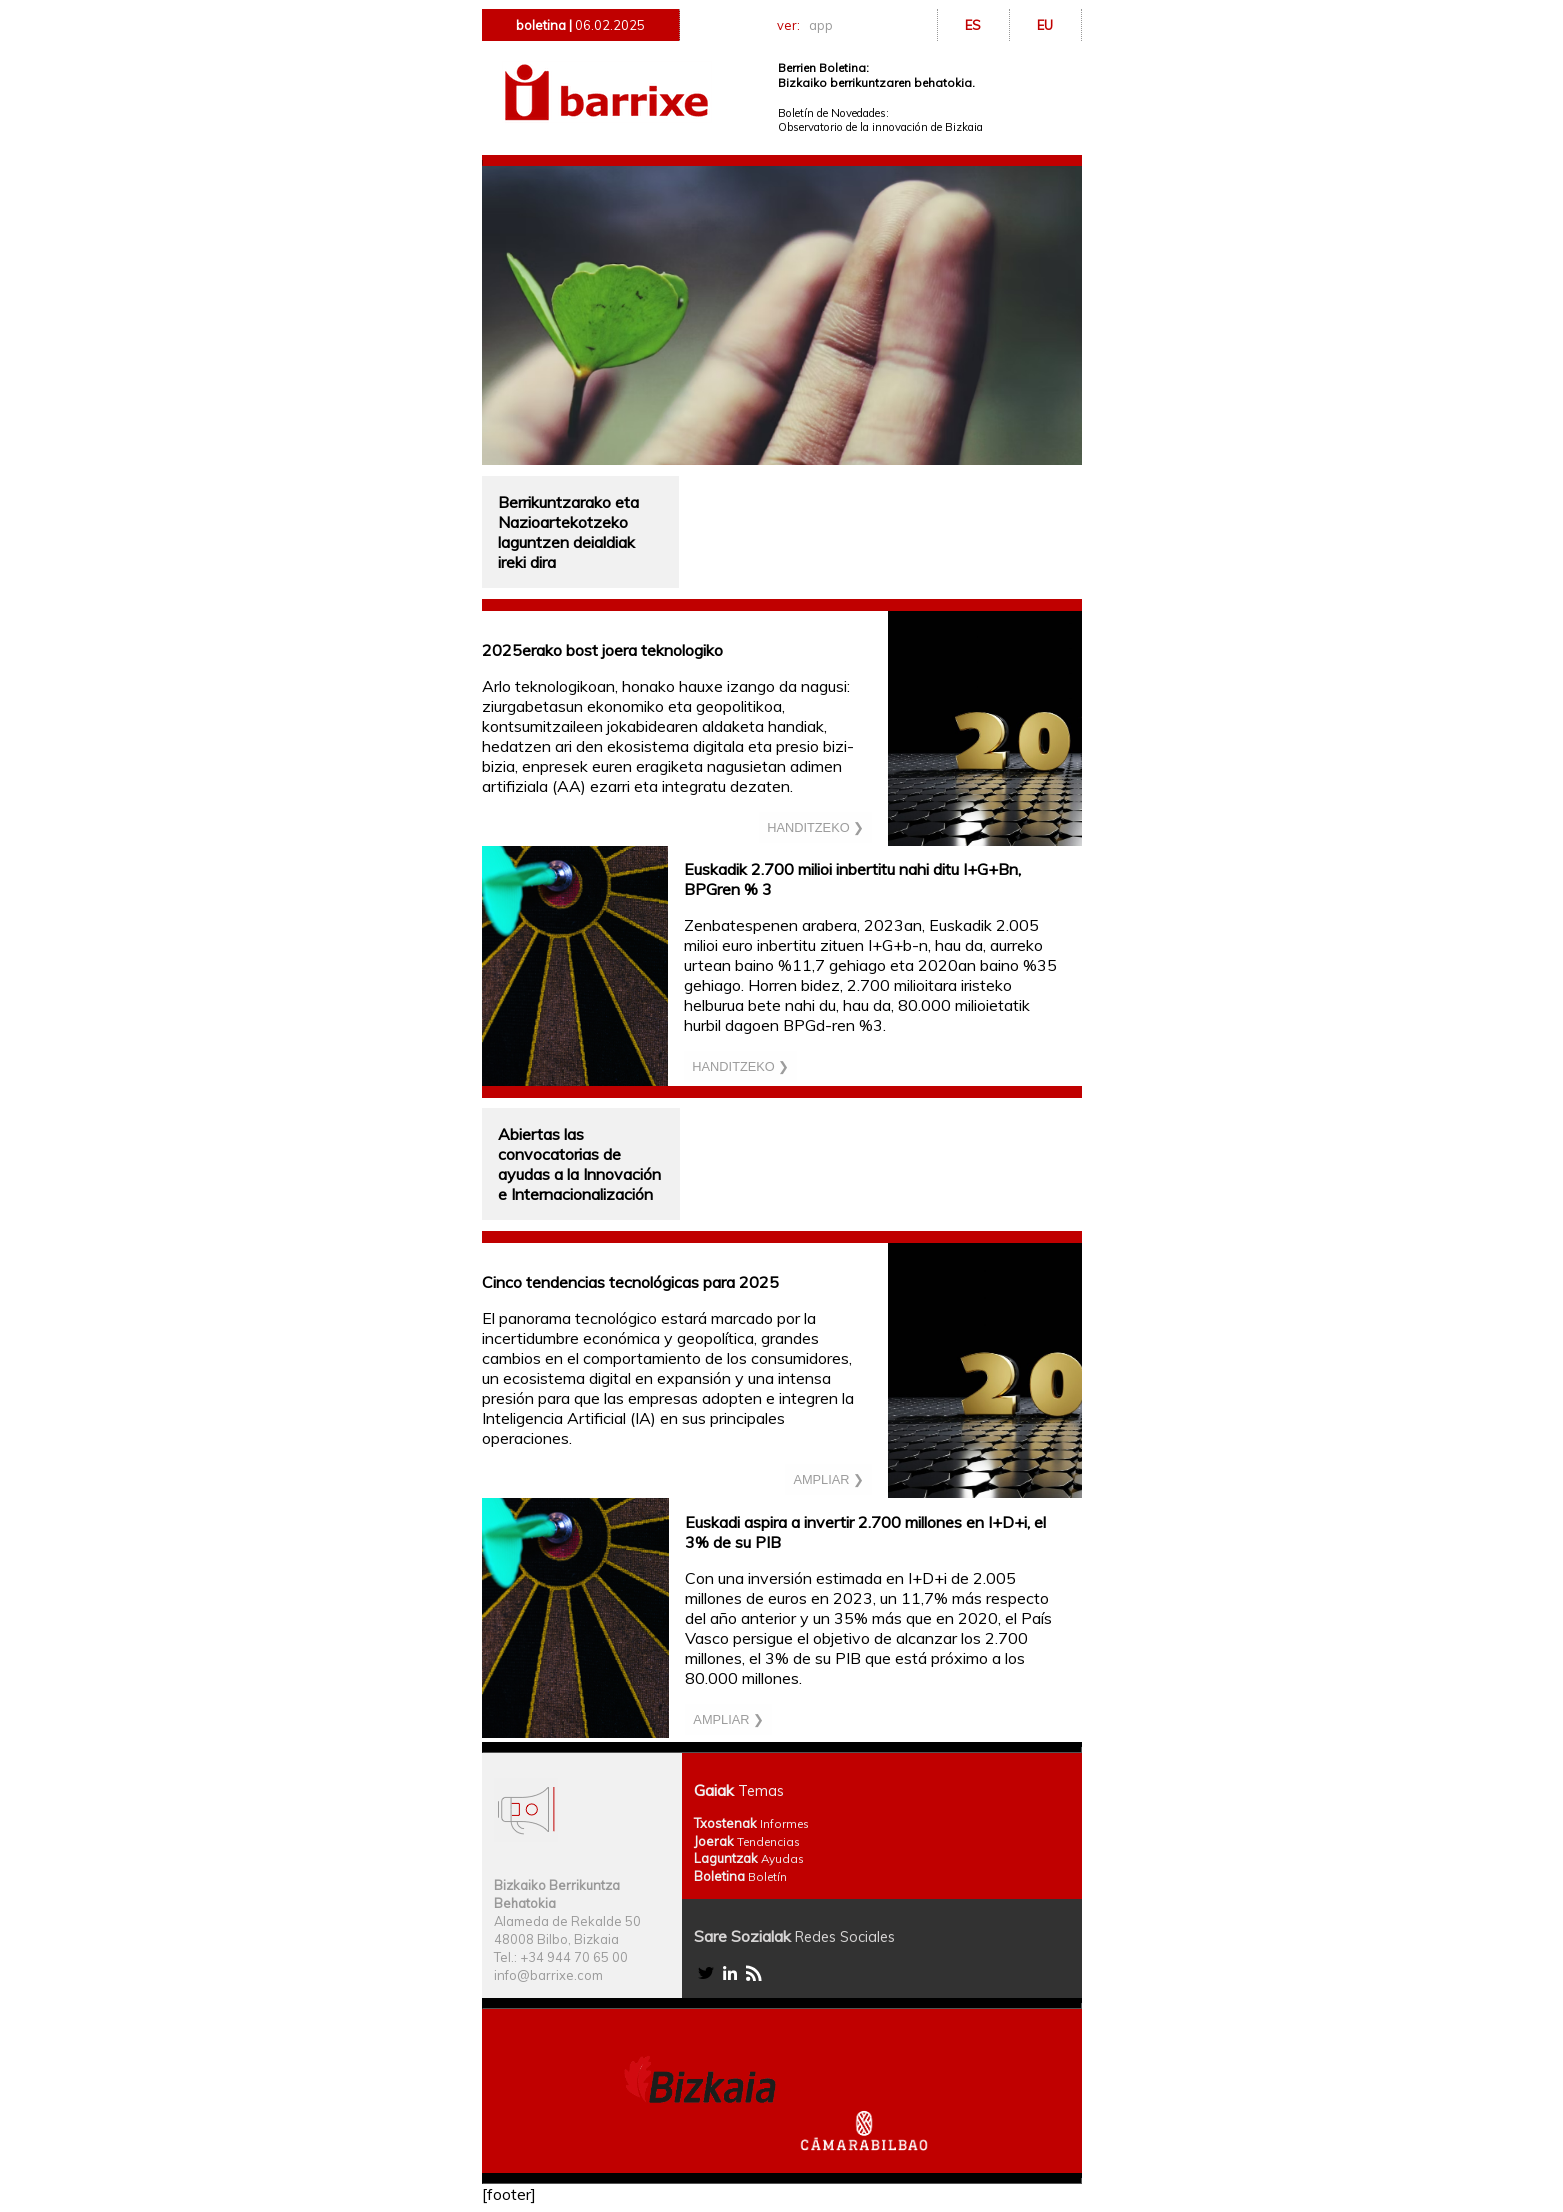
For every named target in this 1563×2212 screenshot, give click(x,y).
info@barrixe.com (548, 1975)
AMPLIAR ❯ (828, 1479)
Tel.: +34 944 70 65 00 (561, 1957)
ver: (808, 25)
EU (1045, 25)
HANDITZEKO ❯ (815, 827)
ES (973, 25)
